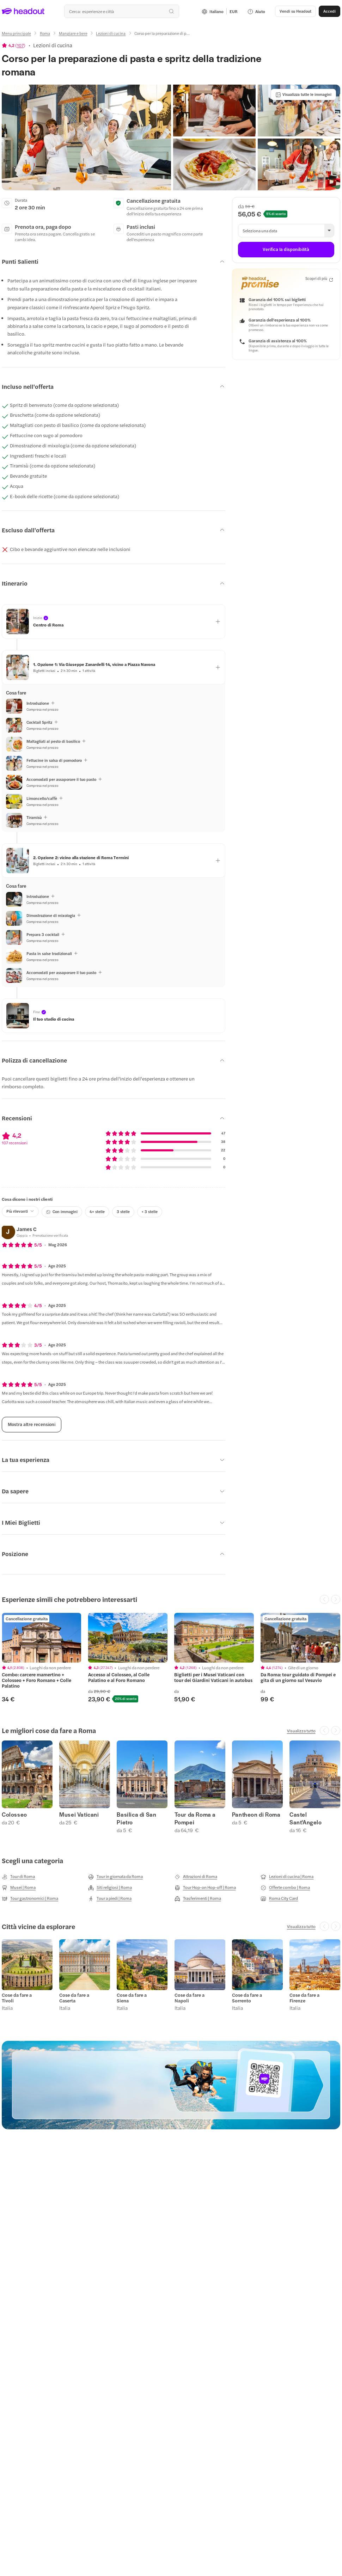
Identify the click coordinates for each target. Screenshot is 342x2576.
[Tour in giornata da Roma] (115, 1876)
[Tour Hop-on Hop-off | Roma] (205, 1887)
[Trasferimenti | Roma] (198, 1898)
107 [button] (20, 45)
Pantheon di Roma (256, 1814)
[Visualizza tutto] (301, 1730)
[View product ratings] (13, 45)
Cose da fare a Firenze (304, 1997)
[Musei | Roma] (19, 1887)
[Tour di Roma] (18, 1876)
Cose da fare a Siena (132, 1997)
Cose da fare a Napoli (189, 1997)
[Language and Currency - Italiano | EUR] (219, 11)
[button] (295, 11)
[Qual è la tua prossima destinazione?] (122, 11)
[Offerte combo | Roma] (285, 1887)
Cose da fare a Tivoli (17, 1997)
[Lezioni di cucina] (111, 33)
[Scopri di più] (319, 278)
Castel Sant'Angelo (305, 1818)
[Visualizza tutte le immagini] (303, 94)
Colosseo (14, 1814)
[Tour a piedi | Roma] (110, 1898)
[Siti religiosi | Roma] (110, 1887)
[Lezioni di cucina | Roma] (287, 1876)
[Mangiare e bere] (73, 33)
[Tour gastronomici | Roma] (30, 1898)
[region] (41, 1638)
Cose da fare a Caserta (74, 1997)
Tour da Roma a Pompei (195, 1818)
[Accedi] (329, 11)
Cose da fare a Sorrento (247, 1997)
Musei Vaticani (79, 1814)
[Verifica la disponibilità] (286, 249)
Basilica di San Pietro (136, 1818)
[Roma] (45, 33)
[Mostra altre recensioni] (31, 1424)
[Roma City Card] (279, 1898)
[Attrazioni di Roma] (196, 1876)
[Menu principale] (16, 33)
